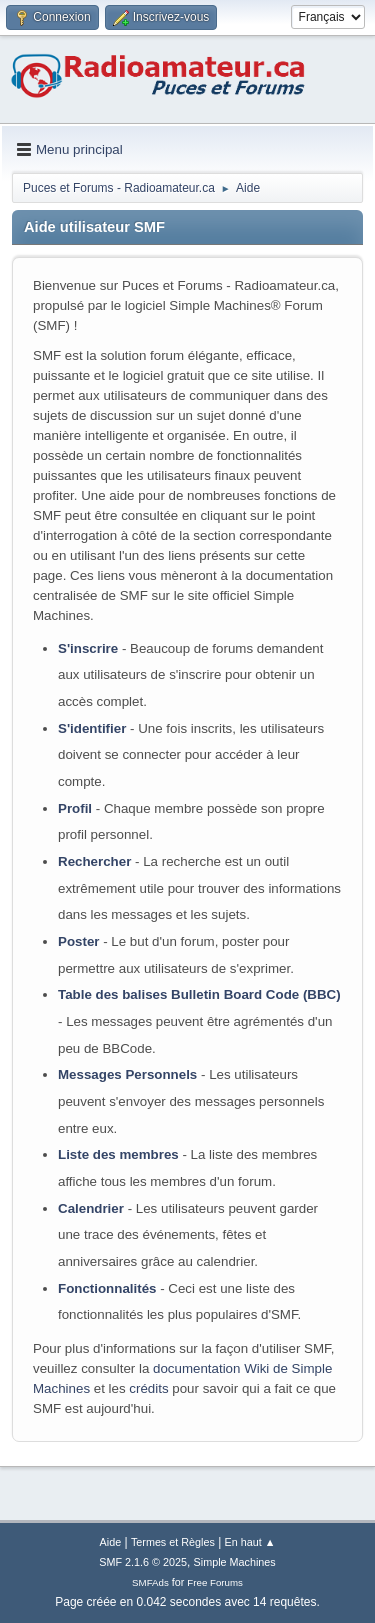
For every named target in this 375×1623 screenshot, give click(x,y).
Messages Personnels (127, 1074)
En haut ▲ (250, 1542)
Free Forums (215, 1582)
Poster (78, 941)
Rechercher (94, 861)
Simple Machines (235, 1562)
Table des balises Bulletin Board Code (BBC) (199, 994)
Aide (111, 1542)
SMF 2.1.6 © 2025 (143, 1562)
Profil (75, 808)
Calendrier (91, 1208)
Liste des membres (118, 1154)
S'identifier (92, 728)
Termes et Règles (173, 1542)
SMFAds (150, 1582)
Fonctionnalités (107, 1288)
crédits (148, 1388)
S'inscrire (88, 648)
